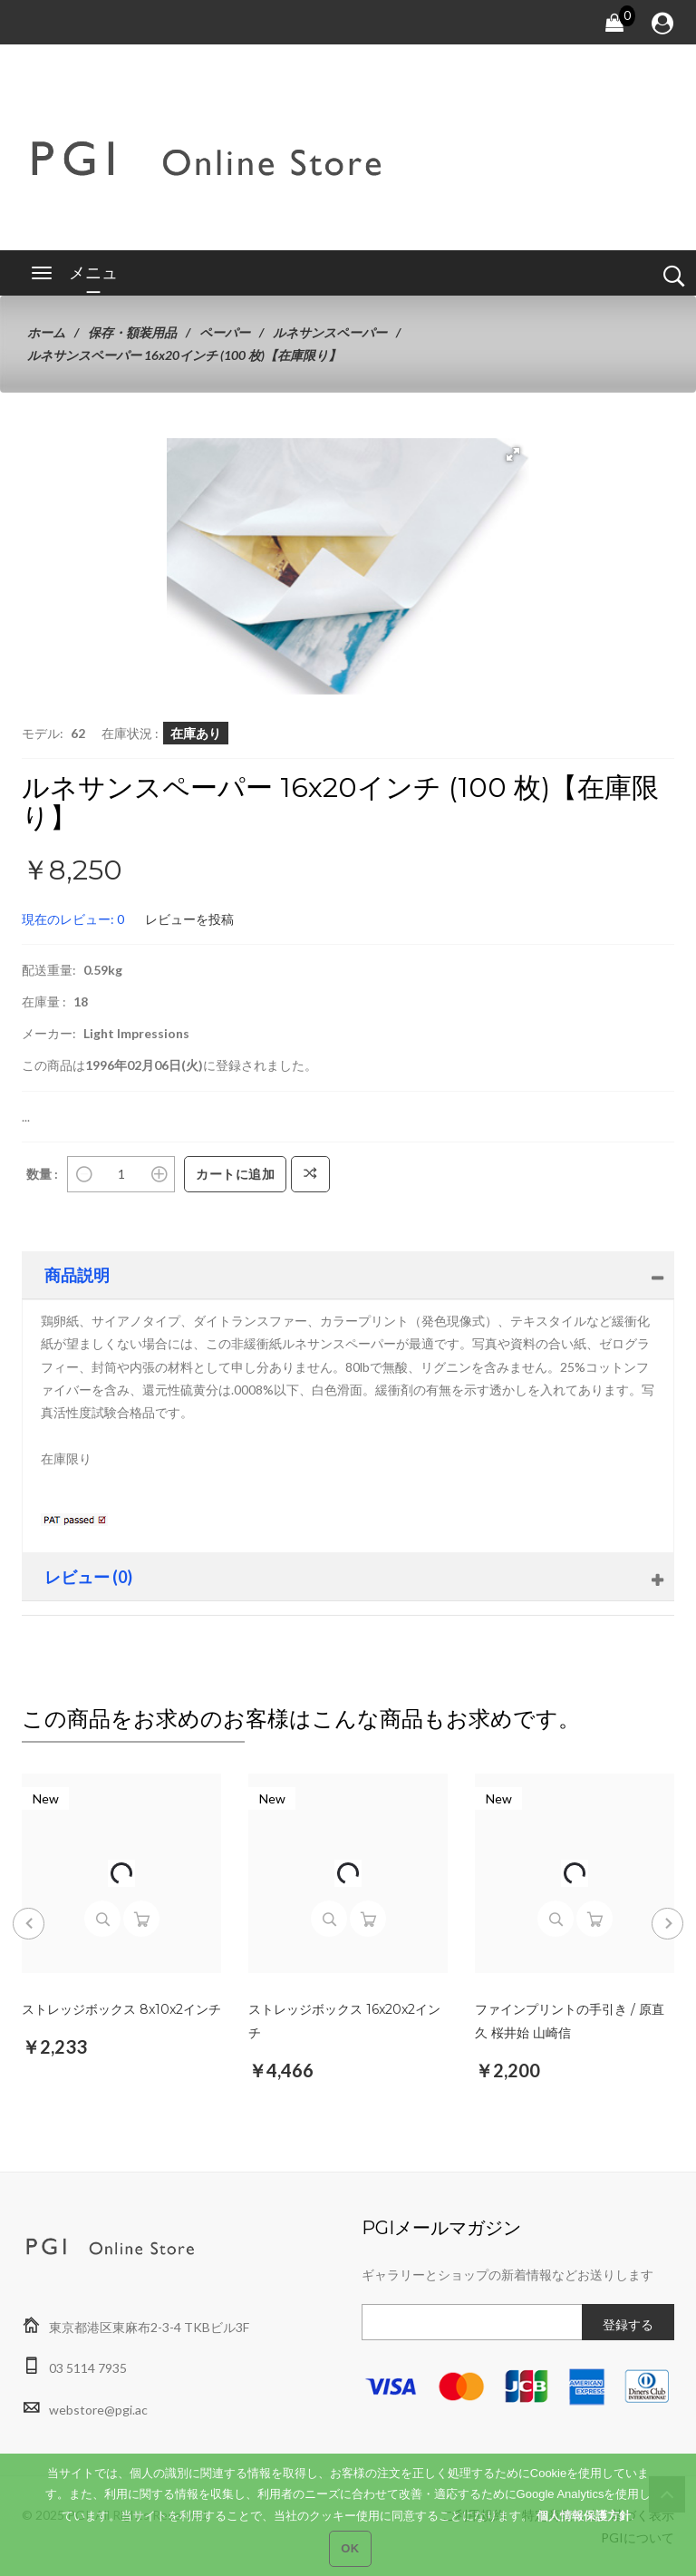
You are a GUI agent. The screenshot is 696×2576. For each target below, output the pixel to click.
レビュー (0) (88, 1577)
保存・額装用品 (132, 332)
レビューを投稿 (189, 919)
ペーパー (224, 332)
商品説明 (77, 1275)
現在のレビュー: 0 (73, 919)
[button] (512, 454)
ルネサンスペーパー (330, 332)
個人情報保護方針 (583, 2526)
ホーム (46, 332)
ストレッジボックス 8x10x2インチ (121, 2009)
